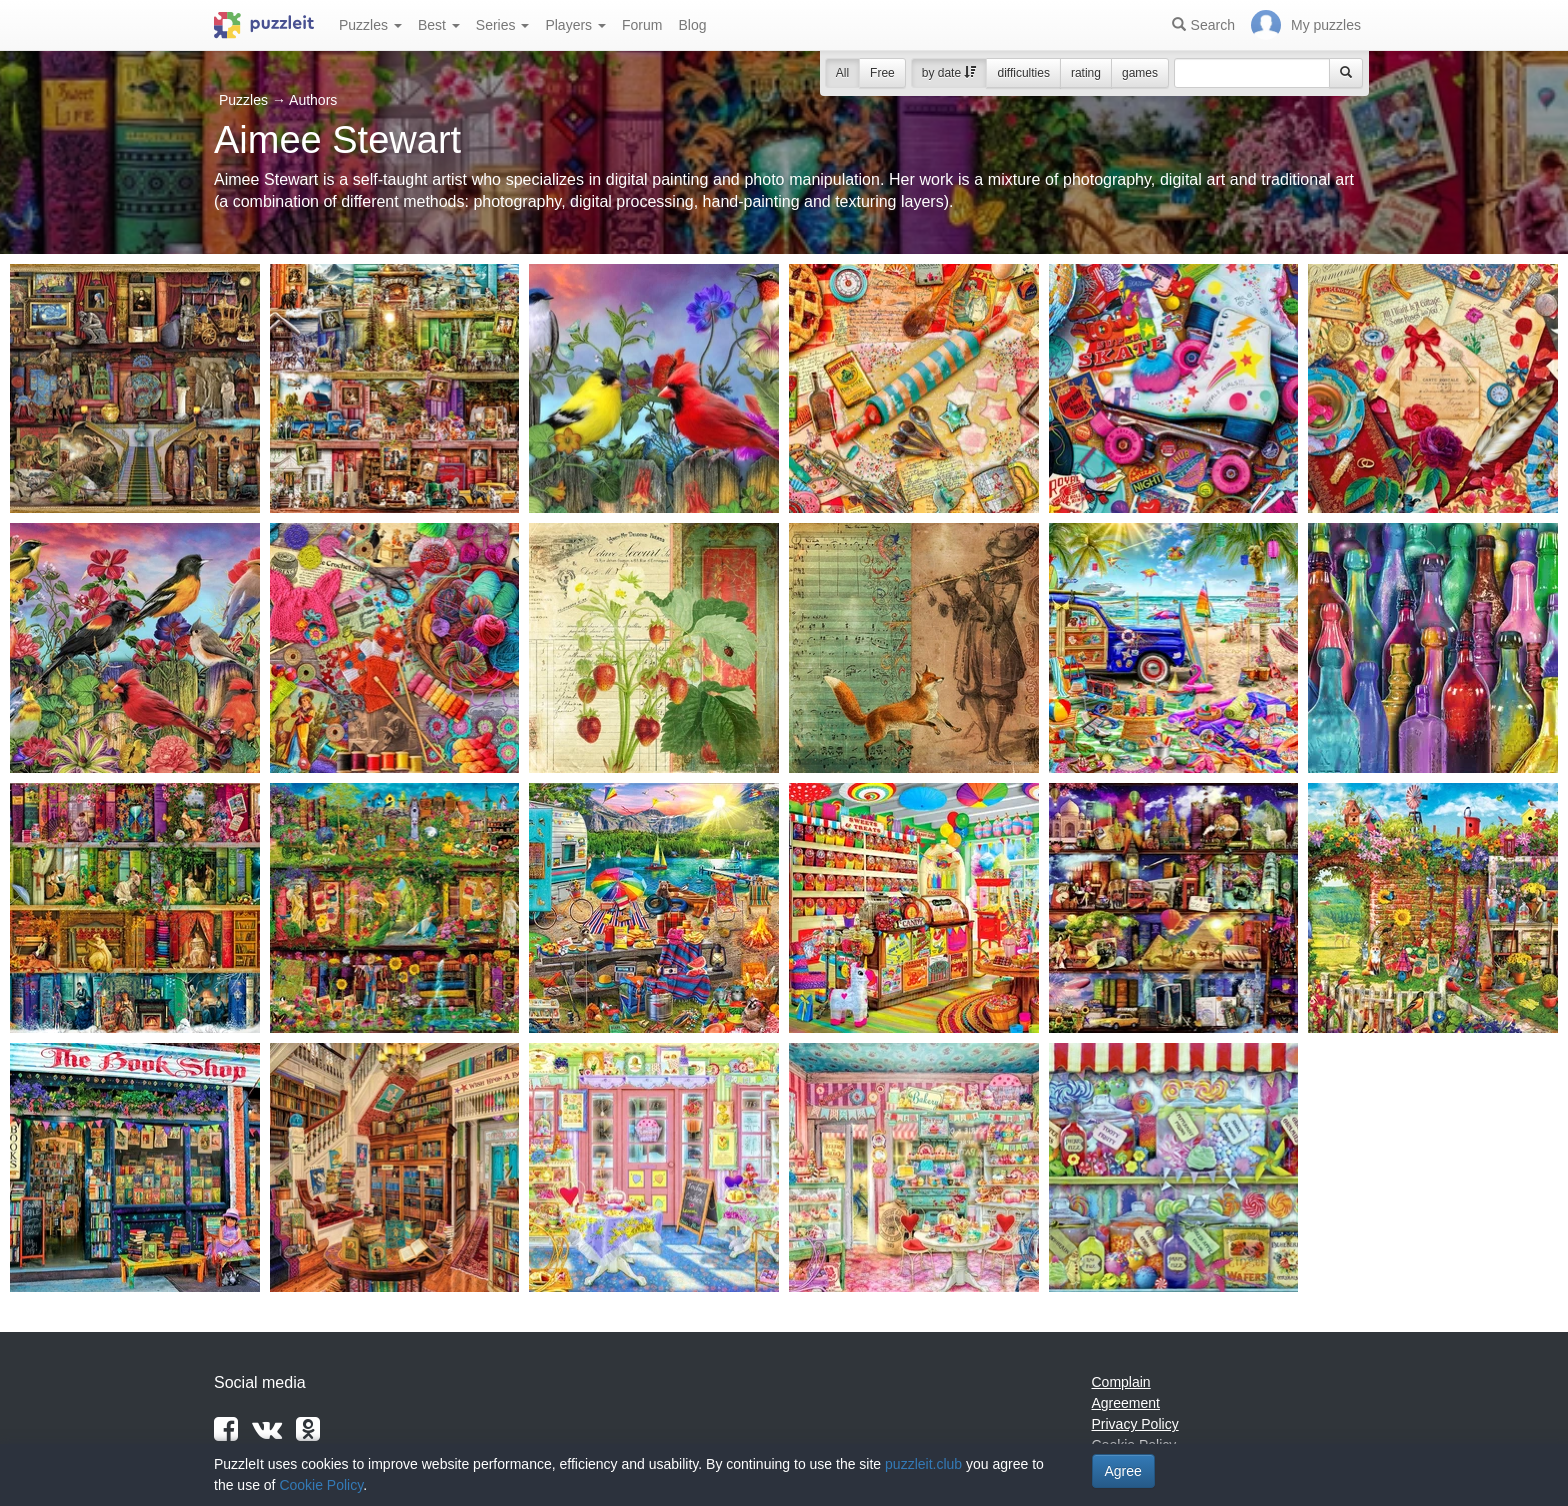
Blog (692, 25)
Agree (1123, 1471)
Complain (1121, 1382)
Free (882, 73)
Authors (313, 100)
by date (949, 73)
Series (503, 25)
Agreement (1126, 1403)
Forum (642, 25)
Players (575, 25)
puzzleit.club (923, 1464)
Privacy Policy (1135, 1424)
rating (1086, 73)
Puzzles (370, 25)
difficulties (1023, 73)
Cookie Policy (321, 1485)
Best (439, 25)
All (842, 73)
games (1140, 73)
